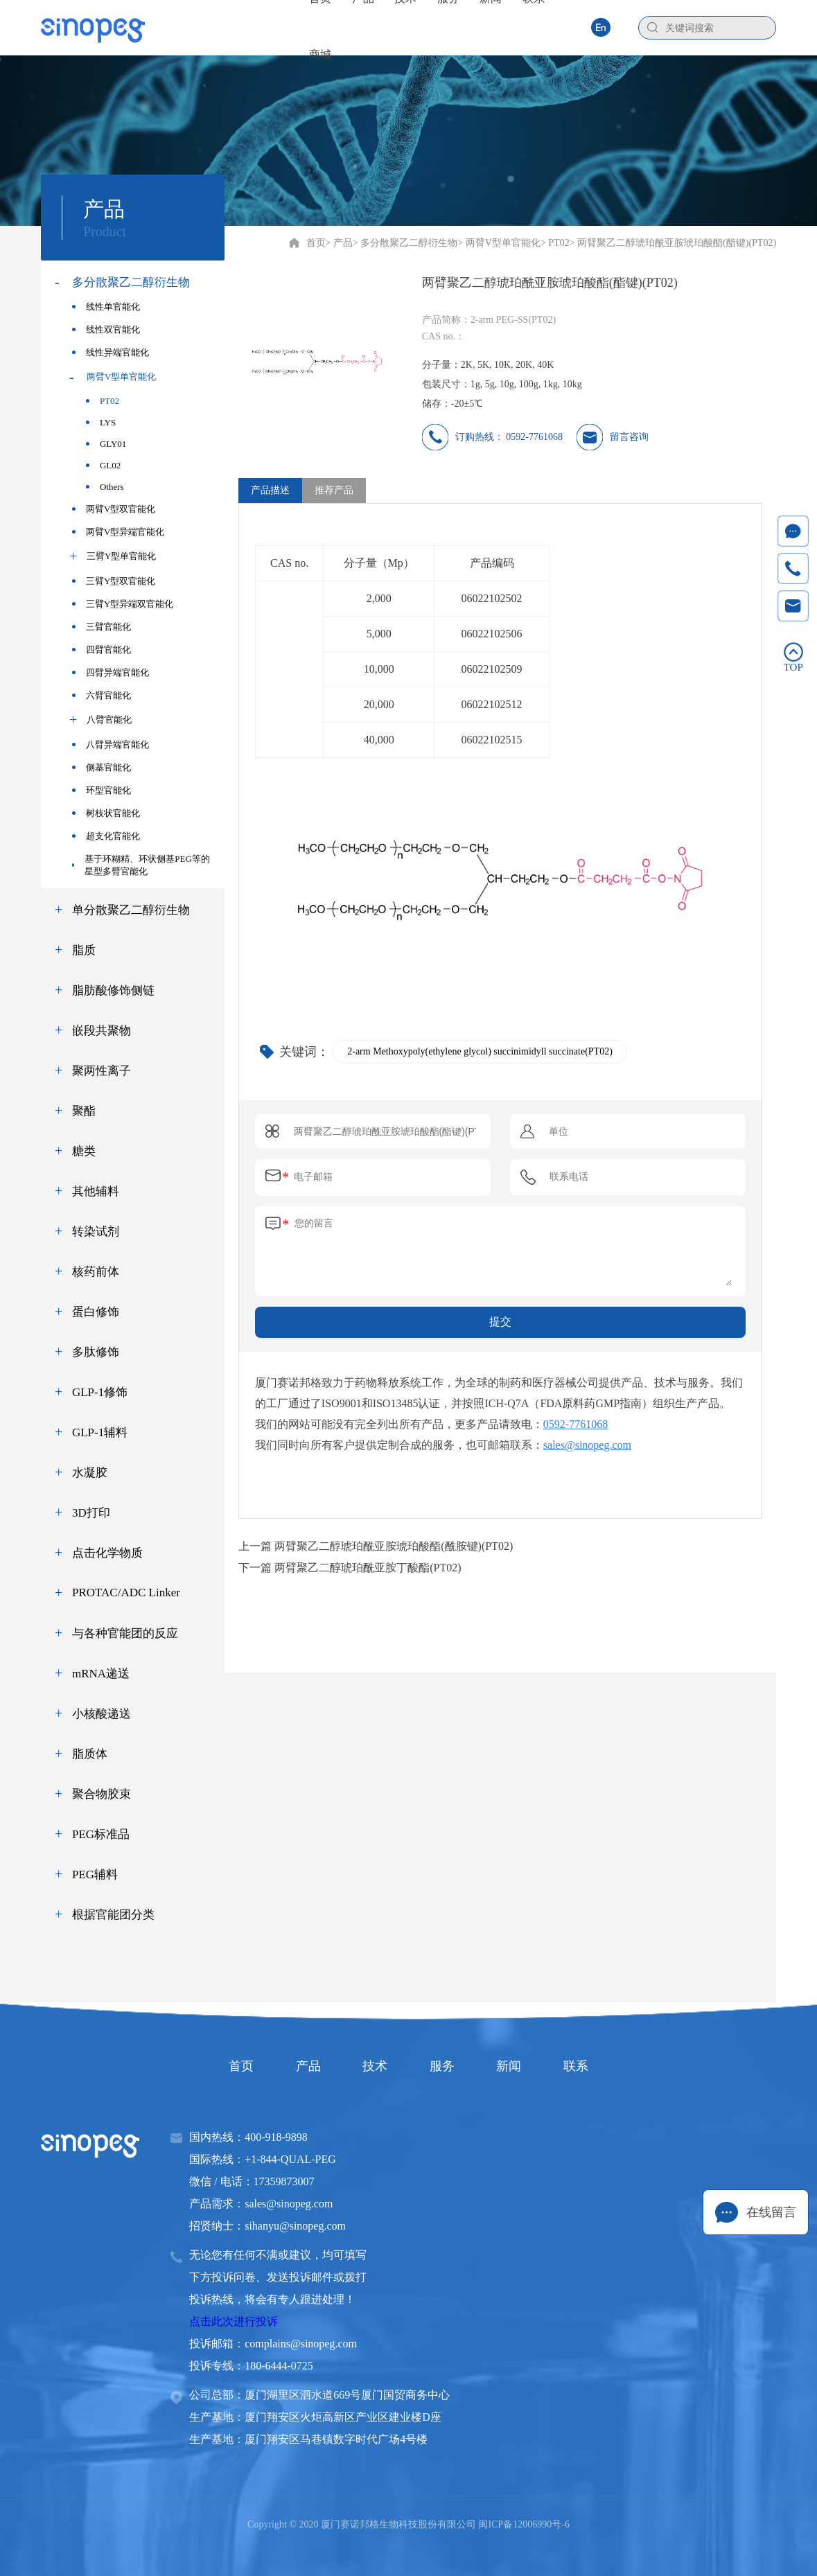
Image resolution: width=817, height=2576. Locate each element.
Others (105, 487)
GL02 (103, 465)
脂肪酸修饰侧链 (113, 990)
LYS (101, 422)
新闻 (516, 2066)
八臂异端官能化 (110, 744)
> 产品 (339, 243)
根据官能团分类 (113, 1914)
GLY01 (106, 444)
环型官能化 (101, 790)
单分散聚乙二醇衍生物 (131, 910)
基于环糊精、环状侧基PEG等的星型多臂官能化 (141, 865)
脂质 (84, 950)
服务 (444, 2066)
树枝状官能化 (106, 813)
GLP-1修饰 (100, 1392)
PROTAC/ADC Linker (126, 1592)
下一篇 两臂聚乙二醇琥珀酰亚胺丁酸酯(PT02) (349, 1567)
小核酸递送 (101, 1713)
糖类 (84, 1151)
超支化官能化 (106, 836)
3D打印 (91, 1512)
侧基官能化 (101, 767)
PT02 (102, 401)
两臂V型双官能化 (113, 509)
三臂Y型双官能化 (113, 581)
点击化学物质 (107, 1553)
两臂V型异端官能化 (118, 532)
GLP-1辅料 (100, 1432)
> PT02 (555, 243)
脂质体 (89, 1754)
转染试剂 (95, 1231)
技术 (372, 2066)
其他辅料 (95, 1191)
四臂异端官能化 (110, 672)
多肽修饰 (95, 1352)
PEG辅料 (95, 1874)
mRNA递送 (101, 1673)
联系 (589, 2066)
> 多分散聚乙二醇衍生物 (405, 243)
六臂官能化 (101, 695)
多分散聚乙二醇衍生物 (131, 282)
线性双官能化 (106, 329)
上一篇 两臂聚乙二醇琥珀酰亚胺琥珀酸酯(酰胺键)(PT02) (375, 1546)
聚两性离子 (101, 1070)
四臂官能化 (101, 649)
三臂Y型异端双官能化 (122, 604)
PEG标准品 (101, 1834)
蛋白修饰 (95, 1311)
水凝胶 (89, 1472)
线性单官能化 (106, 306)
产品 (300, 2066)
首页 (316, 243)
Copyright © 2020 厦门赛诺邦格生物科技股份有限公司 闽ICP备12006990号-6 (408, 2524)
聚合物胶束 (101, 1794)
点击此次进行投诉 (233, 2321)
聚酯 (84, 1111)
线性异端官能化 (110, 352)
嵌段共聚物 (101, 1030)
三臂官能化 (101, 626)
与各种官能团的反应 (125, 1633)
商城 (320, 54)
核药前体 (95, 1271)
